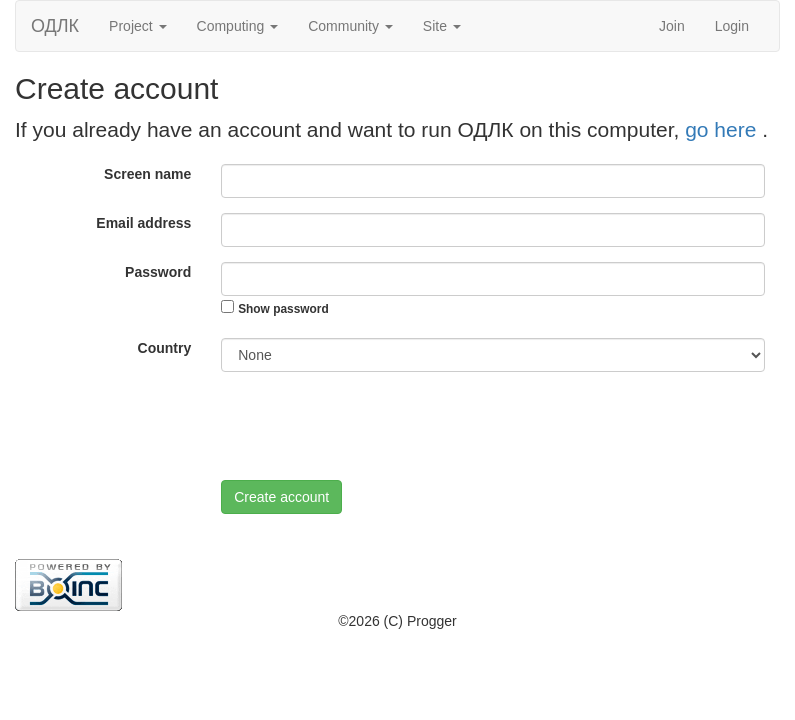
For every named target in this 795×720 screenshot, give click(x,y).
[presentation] (373, 426)
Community (350, 26)
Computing (238, 26)
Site (442, 26)
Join (672, 26)
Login (732, 26)
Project (137, 26)
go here (723, 129)
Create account (281, 497)
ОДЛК (55, 26)
